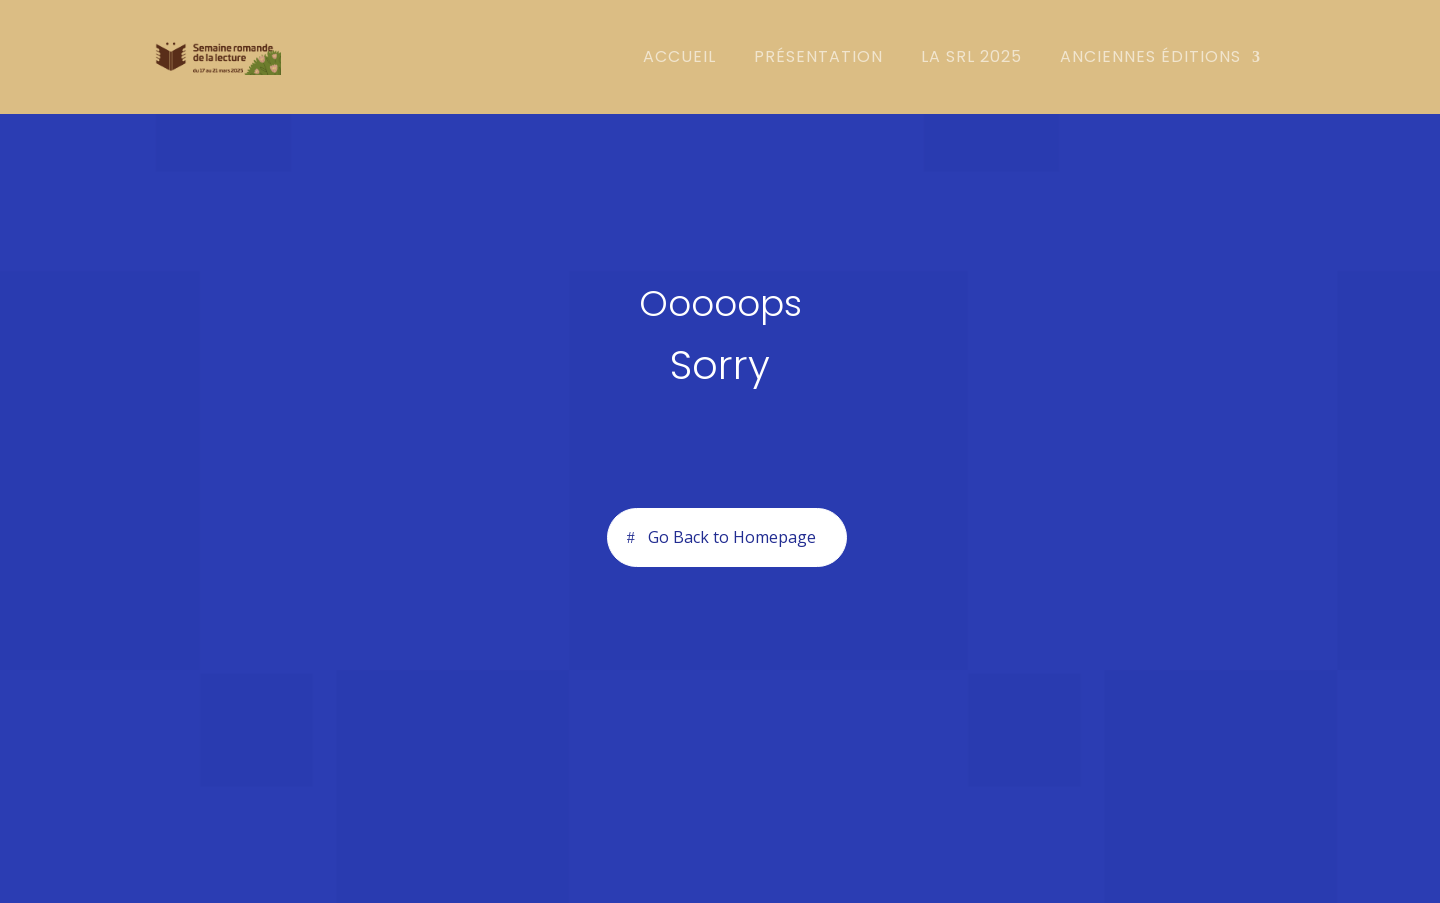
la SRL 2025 (971, 59)
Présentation (818, 59)
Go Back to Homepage (732, 537)
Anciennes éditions (1150, 59)
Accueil (679, 59)
